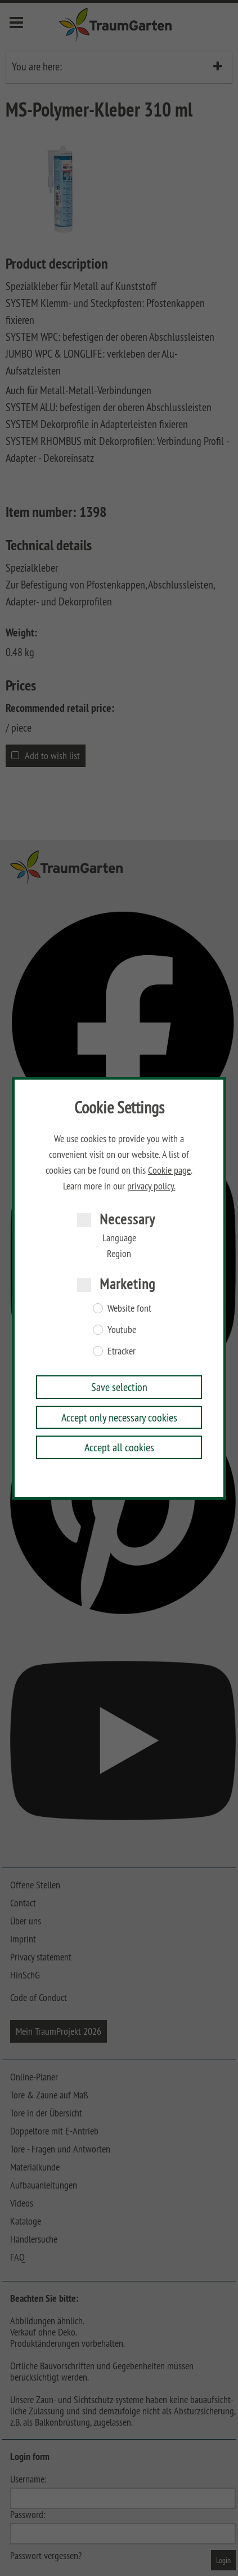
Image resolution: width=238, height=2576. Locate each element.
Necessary (127, 1219)
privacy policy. (151, 1186)
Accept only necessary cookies (119, 1417)
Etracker (121, 1351)
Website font (129, 1308)
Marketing (127, 1283)
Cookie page (169, 1170)
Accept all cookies (119, 1447)
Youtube (121, 1329)
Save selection (119, 1387)
